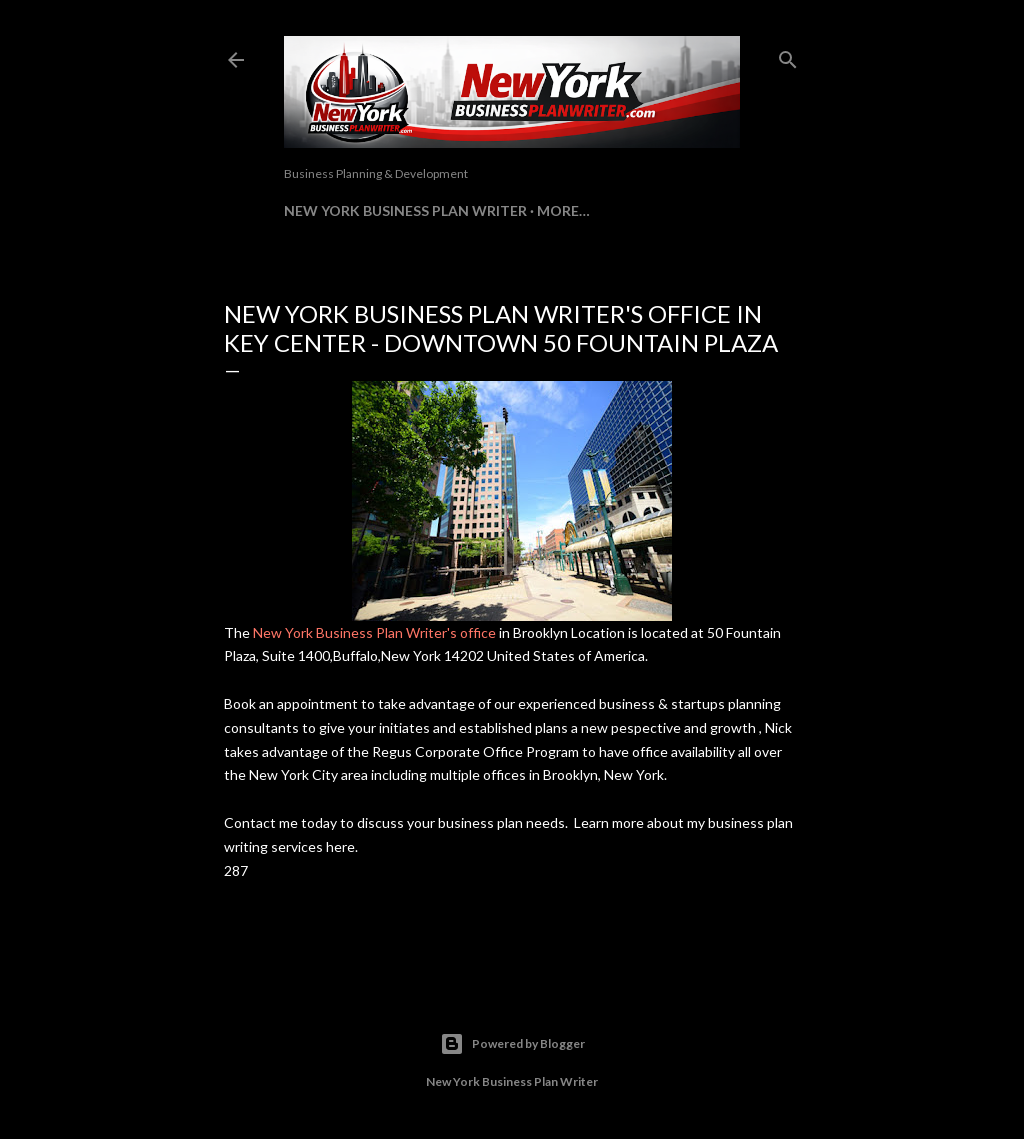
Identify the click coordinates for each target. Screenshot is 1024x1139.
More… (563, 210)
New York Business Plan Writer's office (374, 632)
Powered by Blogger (512, 1044)
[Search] (788, 55)
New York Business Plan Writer (405, 210)
